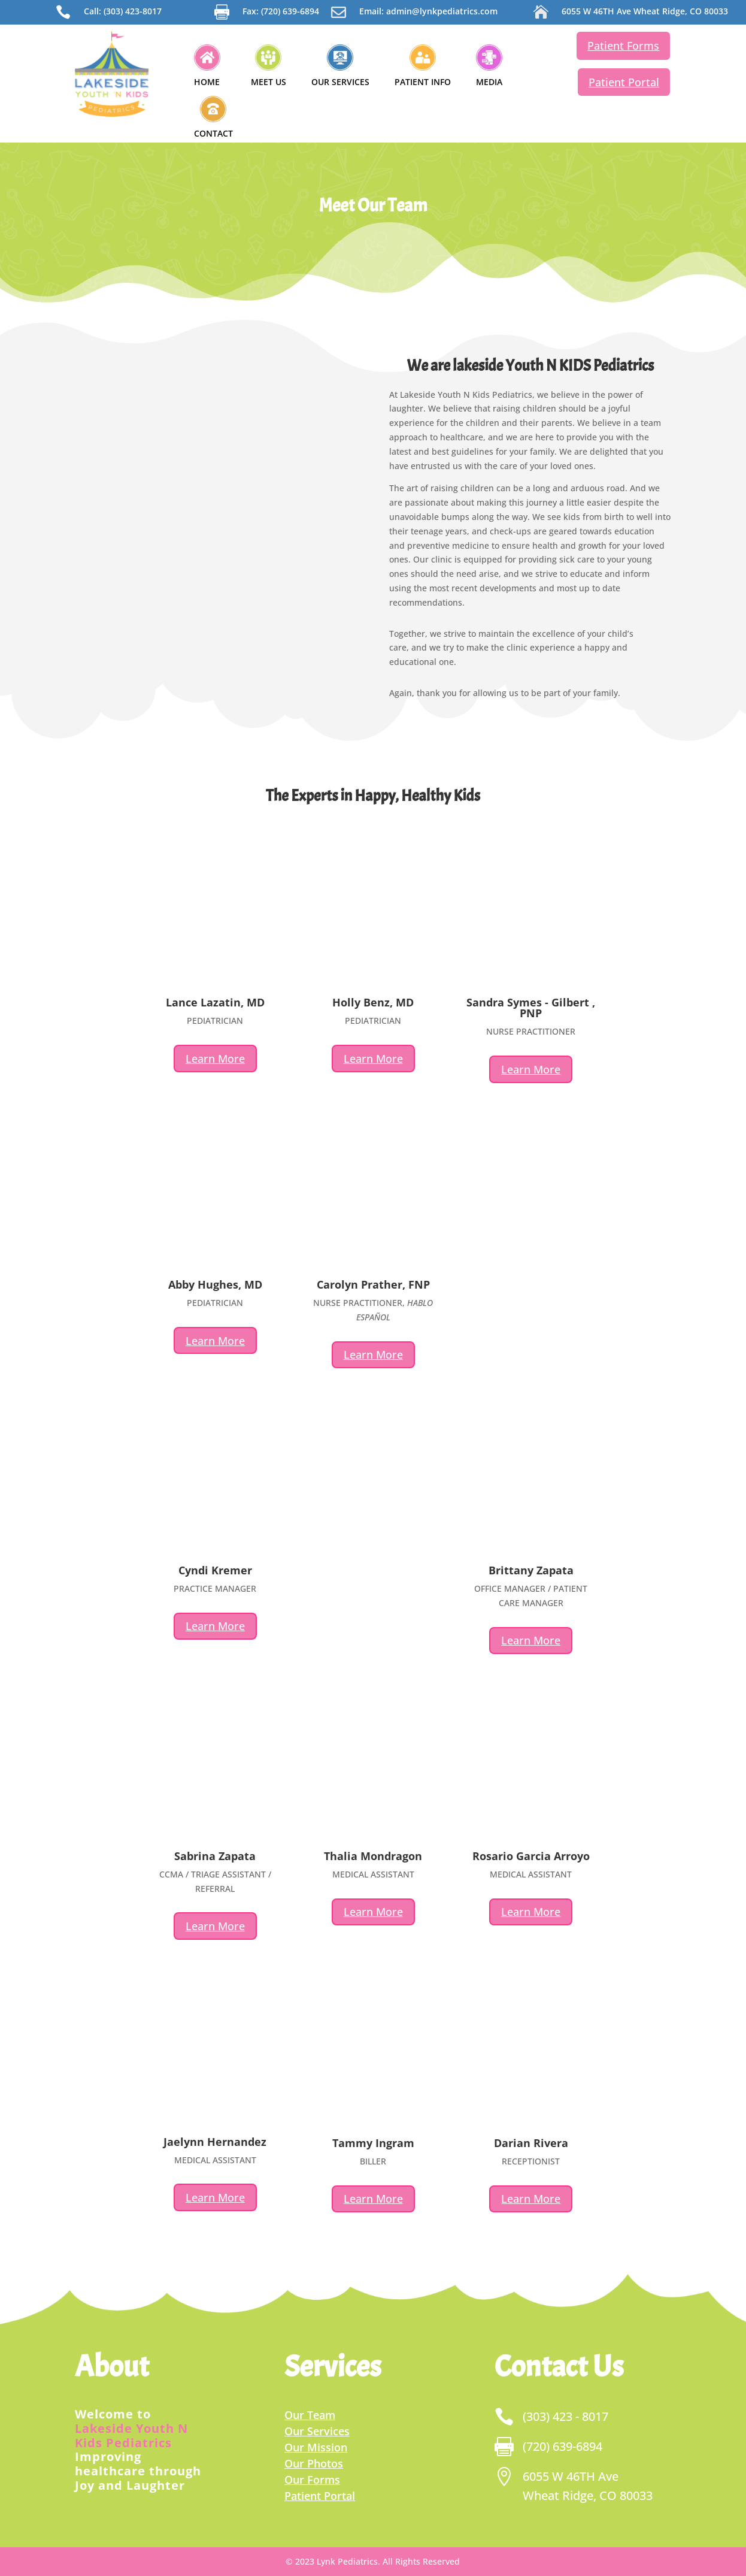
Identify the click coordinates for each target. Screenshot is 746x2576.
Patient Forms (623, 45)
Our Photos (313, 2463)
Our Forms (312, 2479)
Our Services (317, 2431)
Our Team (309, 2415)
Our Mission (315, 2447)
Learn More (215, 1058)
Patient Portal (624, 82)
